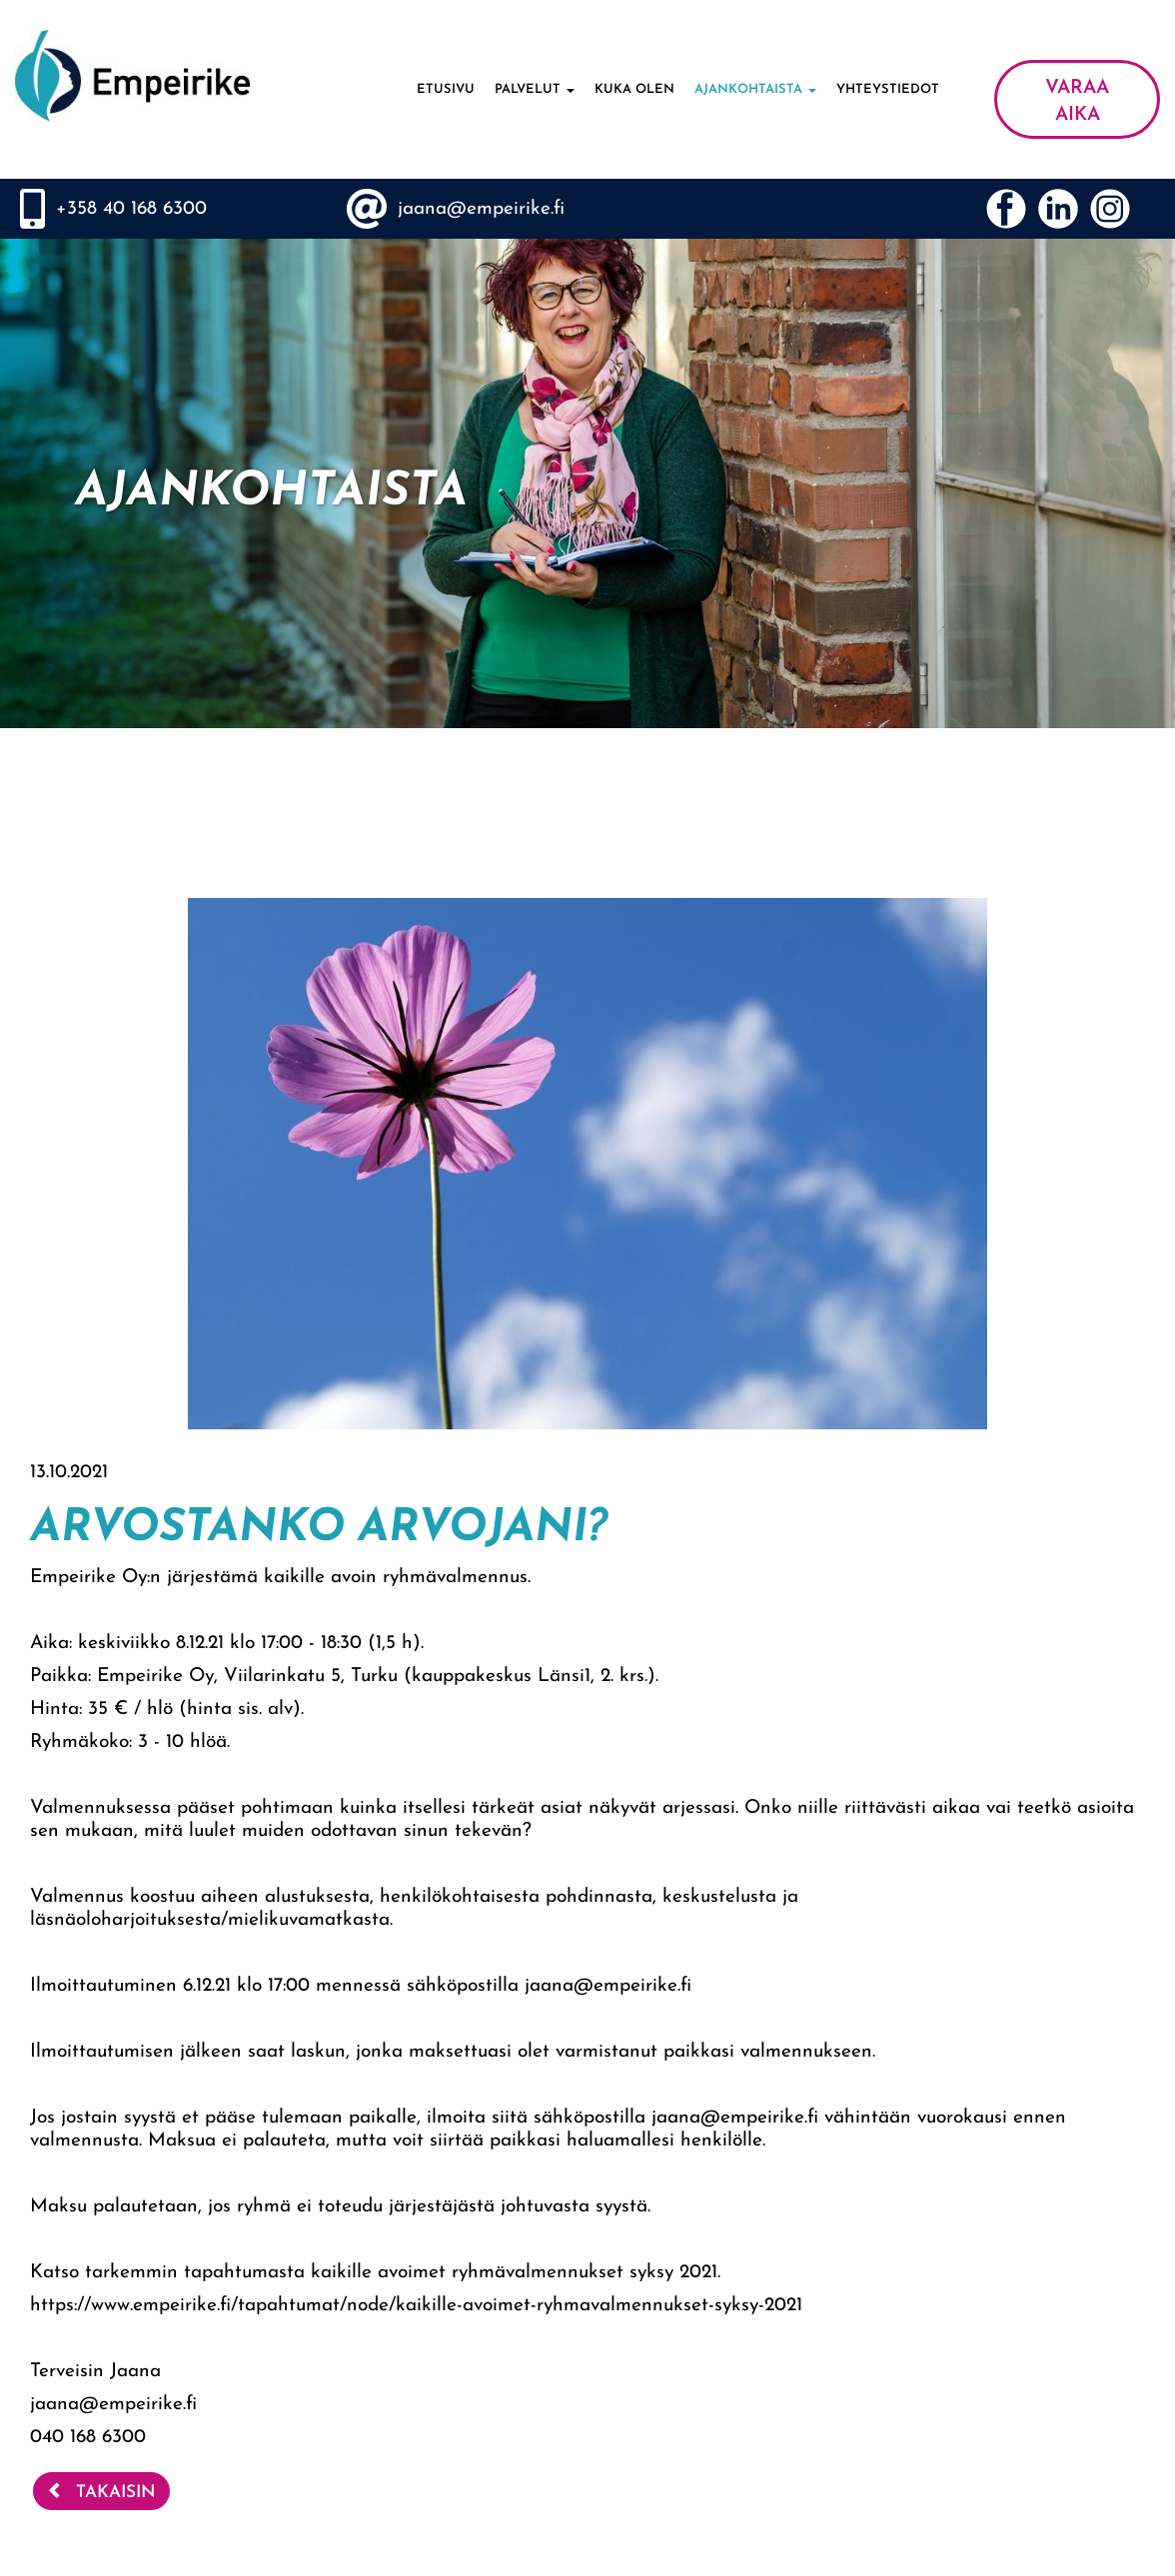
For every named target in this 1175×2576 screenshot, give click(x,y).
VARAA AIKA (1077, 102)
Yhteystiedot (887, 89)
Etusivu (446, 89)
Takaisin (101, 2491)
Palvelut (535, 89)
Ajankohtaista (755, 89)
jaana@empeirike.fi (481, 209)
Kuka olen (634, 89)
